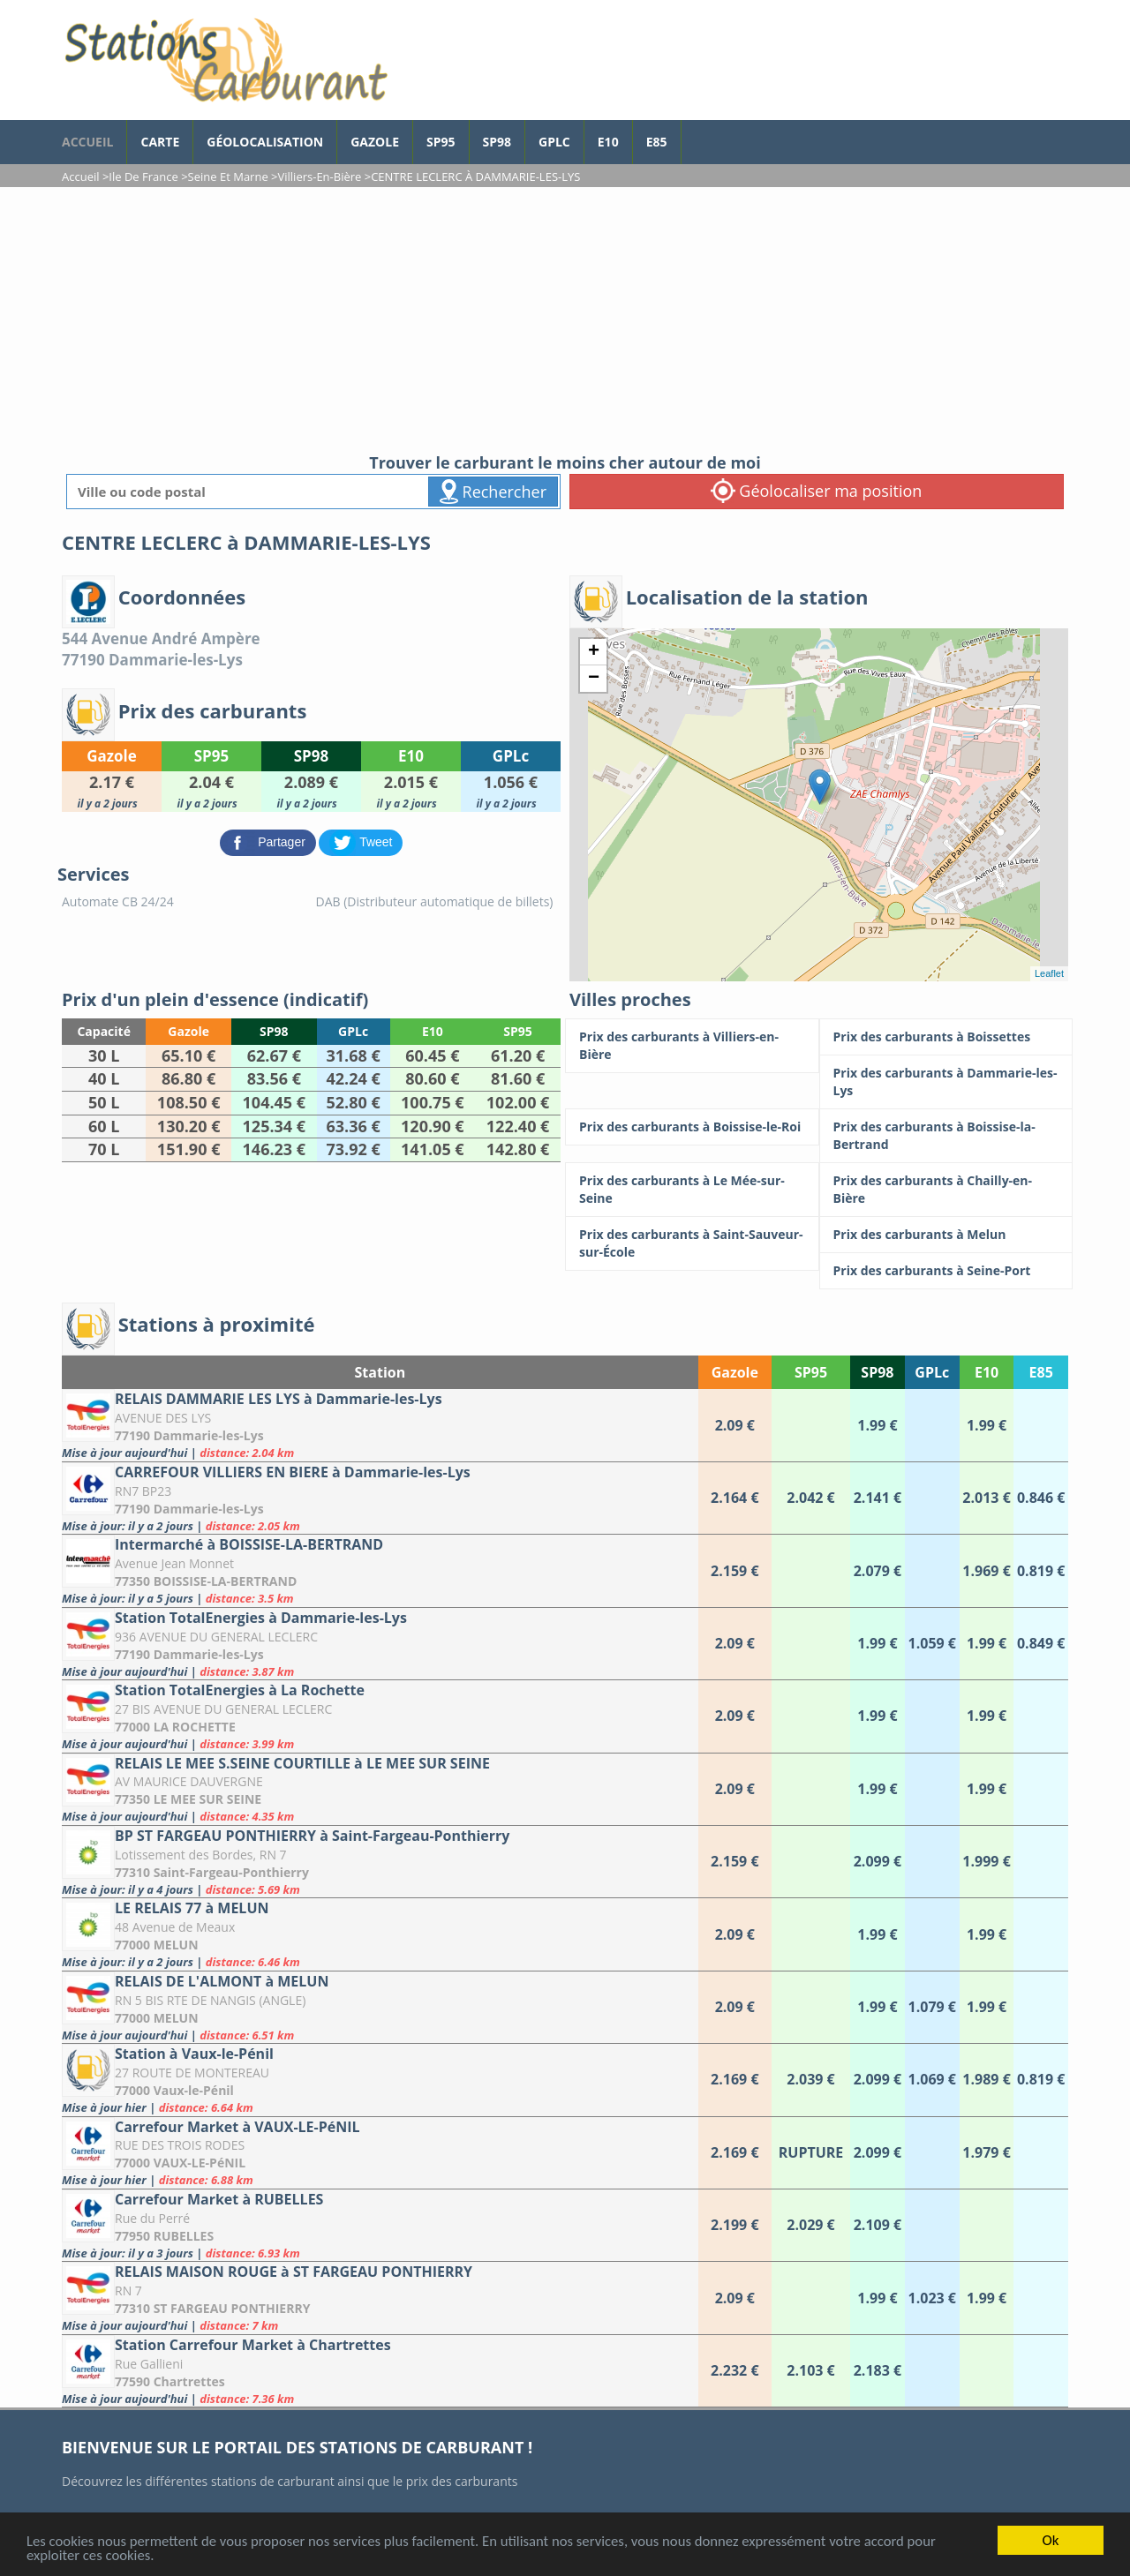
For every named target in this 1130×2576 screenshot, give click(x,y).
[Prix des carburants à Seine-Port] (946, 1271)
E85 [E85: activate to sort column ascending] (1041, 1372)
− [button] (593, 678)
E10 (608, 141)
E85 (656, 141)
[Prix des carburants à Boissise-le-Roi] (692, 1127)
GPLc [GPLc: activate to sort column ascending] (932, 1372)
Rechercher (493, 491)
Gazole (374, 141)
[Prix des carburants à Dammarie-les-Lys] (946, 1082)
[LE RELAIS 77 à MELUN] (380, 1934)
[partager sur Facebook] (270, 841)
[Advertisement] (565, 319)
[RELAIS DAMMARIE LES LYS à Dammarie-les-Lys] (380, 1425)
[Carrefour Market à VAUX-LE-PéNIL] (380, 2153)
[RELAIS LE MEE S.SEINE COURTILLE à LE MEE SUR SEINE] (380, 1789)
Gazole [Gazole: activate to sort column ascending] (735, 1372)
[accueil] (225, 60)
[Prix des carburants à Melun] (946, 1234)
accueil (87, 141)
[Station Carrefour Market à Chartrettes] (380, 2371)
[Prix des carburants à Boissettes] (946, 1037)
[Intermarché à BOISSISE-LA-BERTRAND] (380, 1570)
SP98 (497, 141)
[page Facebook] (695, 133)
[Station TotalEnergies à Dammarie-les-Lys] (380, 1643)
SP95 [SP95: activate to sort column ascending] (811, 1372)
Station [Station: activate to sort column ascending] (380, 1372)
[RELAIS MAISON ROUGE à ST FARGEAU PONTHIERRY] (380, 2297)
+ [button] (593, 652)
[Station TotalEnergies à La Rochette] (380, 1716)
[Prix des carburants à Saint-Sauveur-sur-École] (692, 1243)
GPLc (554, 141)
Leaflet (1049, 973)
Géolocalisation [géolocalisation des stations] (265, 141)
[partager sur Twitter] (361, 841)
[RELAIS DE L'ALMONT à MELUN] (380, 2007)
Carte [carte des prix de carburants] (159, 141)
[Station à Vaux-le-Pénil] (380, 2079)
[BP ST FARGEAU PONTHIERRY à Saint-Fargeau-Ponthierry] (380, 1861)
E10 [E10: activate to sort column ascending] (986, 1372)
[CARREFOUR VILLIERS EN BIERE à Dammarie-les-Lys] (380, 1498)
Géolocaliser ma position (817, 490)
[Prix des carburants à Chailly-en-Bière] (946, 1189)
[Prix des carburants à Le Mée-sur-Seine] (692, 1189)
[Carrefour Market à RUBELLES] (380, 2225)
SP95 (441, 141)
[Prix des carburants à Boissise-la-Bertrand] (946, 1135)
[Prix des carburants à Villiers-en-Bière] (692, 1045)
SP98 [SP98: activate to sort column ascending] (877, 1372)
